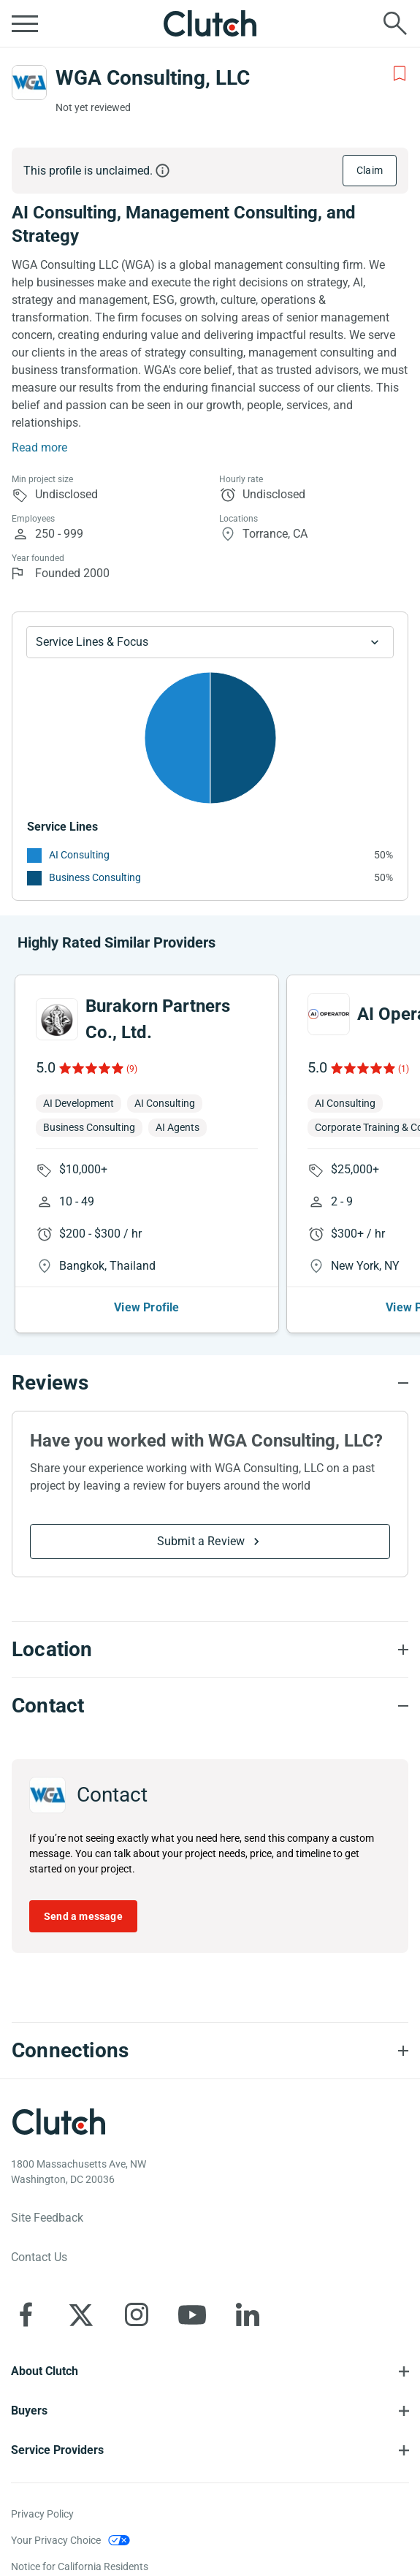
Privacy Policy (42, 2514)
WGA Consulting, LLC (153, 78)
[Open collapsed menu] (24, 23)
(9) (131, 1069)
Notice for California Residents (79, 2566)
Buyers (29, 2410)
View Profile (146, 1307)
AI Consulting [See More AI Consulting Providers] (79, 855)
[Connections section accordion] (210, 2050)
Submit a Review (201, 1541)
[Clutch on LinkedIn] (247, 2314)
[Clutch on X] (81, 2314)
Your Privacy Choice (56, 2540)
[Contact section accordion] (210, 1706)
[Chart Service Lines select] (210, 642)
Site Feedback (47, 2218)
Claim (369, 170)
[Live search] (395, 23)
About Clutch (44, 2371)
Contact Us (39, 2257)
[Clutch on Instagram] (136, 2314)
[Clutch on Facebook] (25, 2314)
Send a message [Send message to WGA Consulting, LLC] (83, 1916)
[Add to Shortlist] (399, 74)
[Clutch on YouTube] (192, 2314)
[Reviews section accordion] (210, 1383)
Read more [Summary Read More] (39, 447)
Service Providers (57, 2450)
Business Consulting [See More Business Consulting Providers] (95, 877)
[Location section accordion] (210, 1649)
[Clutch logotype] (58, 2121)
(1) (403, 1069)
